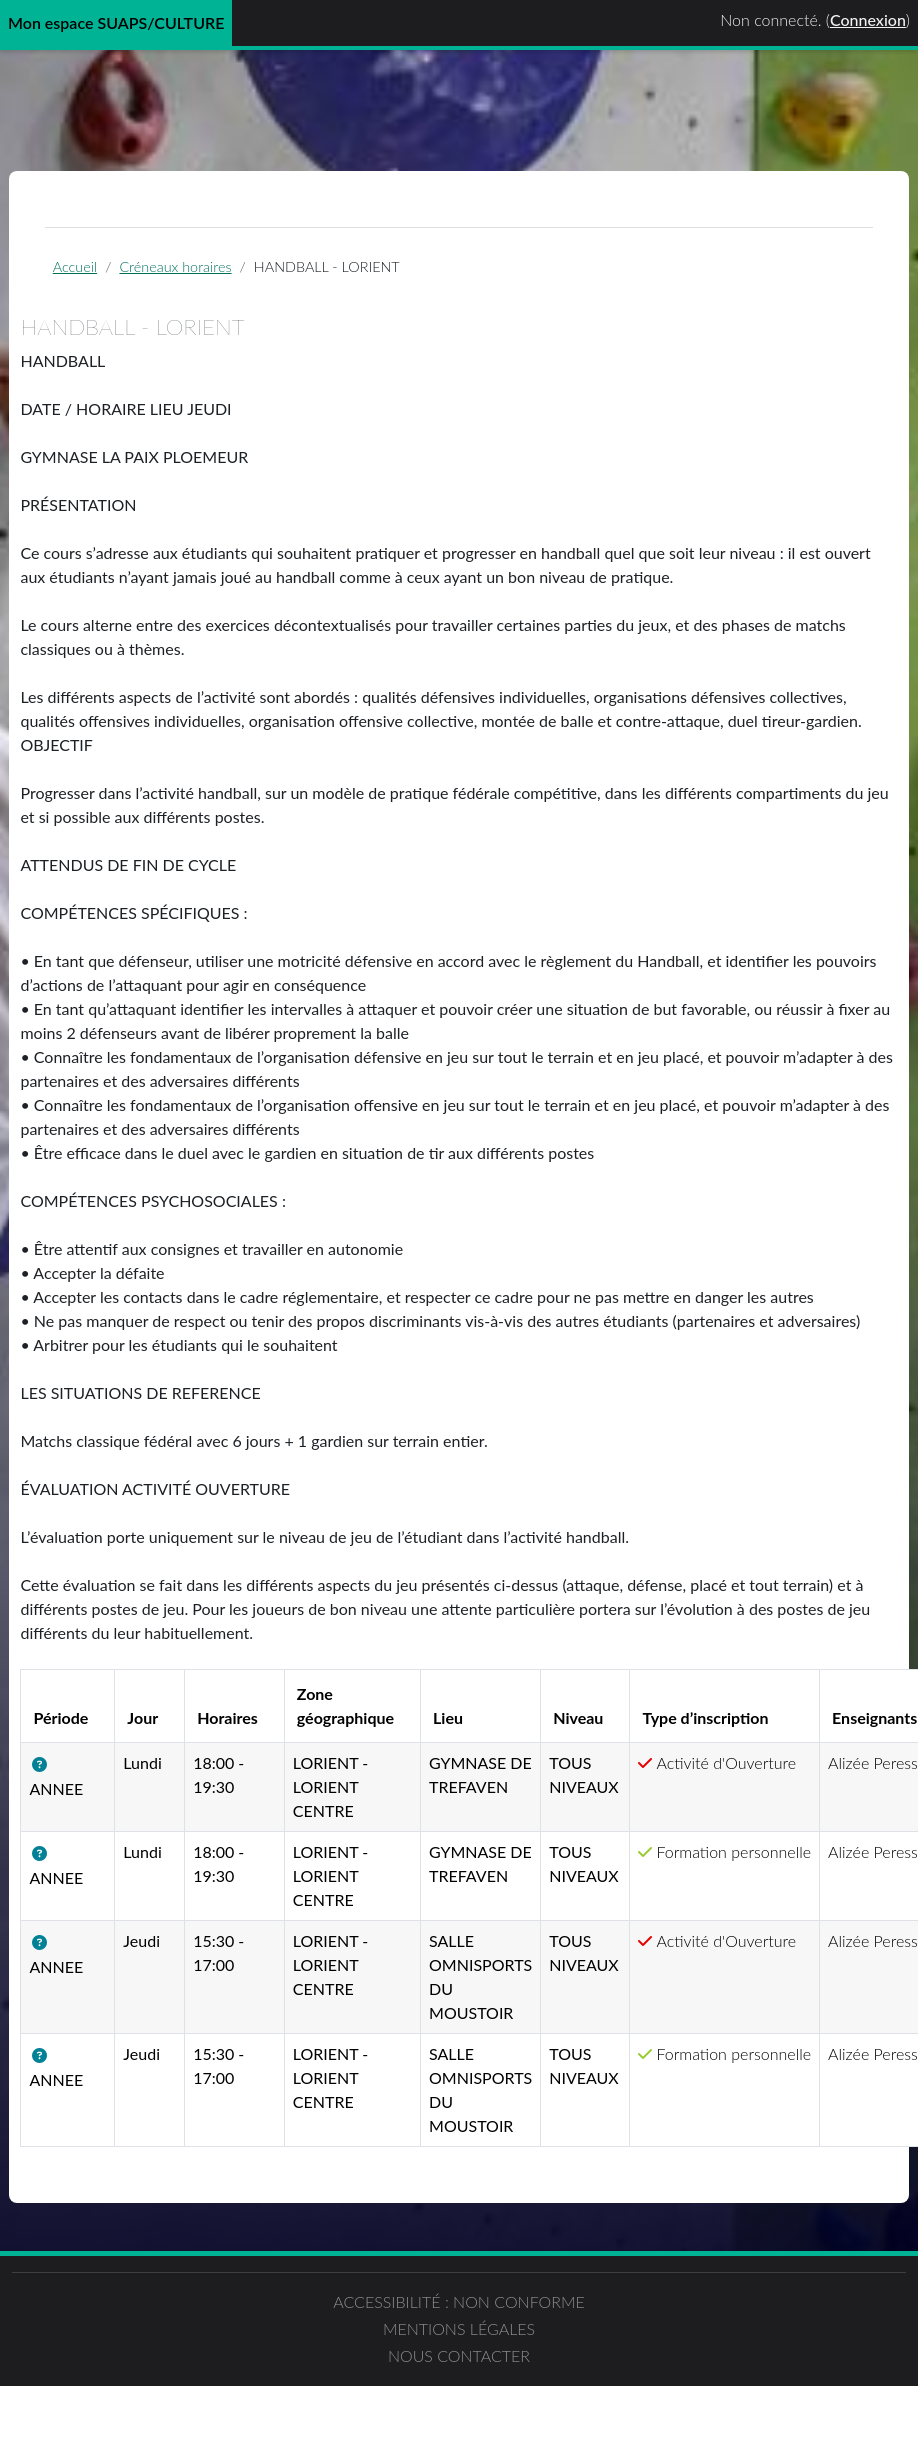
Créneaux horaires (214, 274)
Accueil (113, 274)
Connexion (868, 19)
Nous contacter (688, 2399)
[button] (94, 1847)
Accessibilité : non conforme (229, 2411)
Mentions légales (459, 2399)
